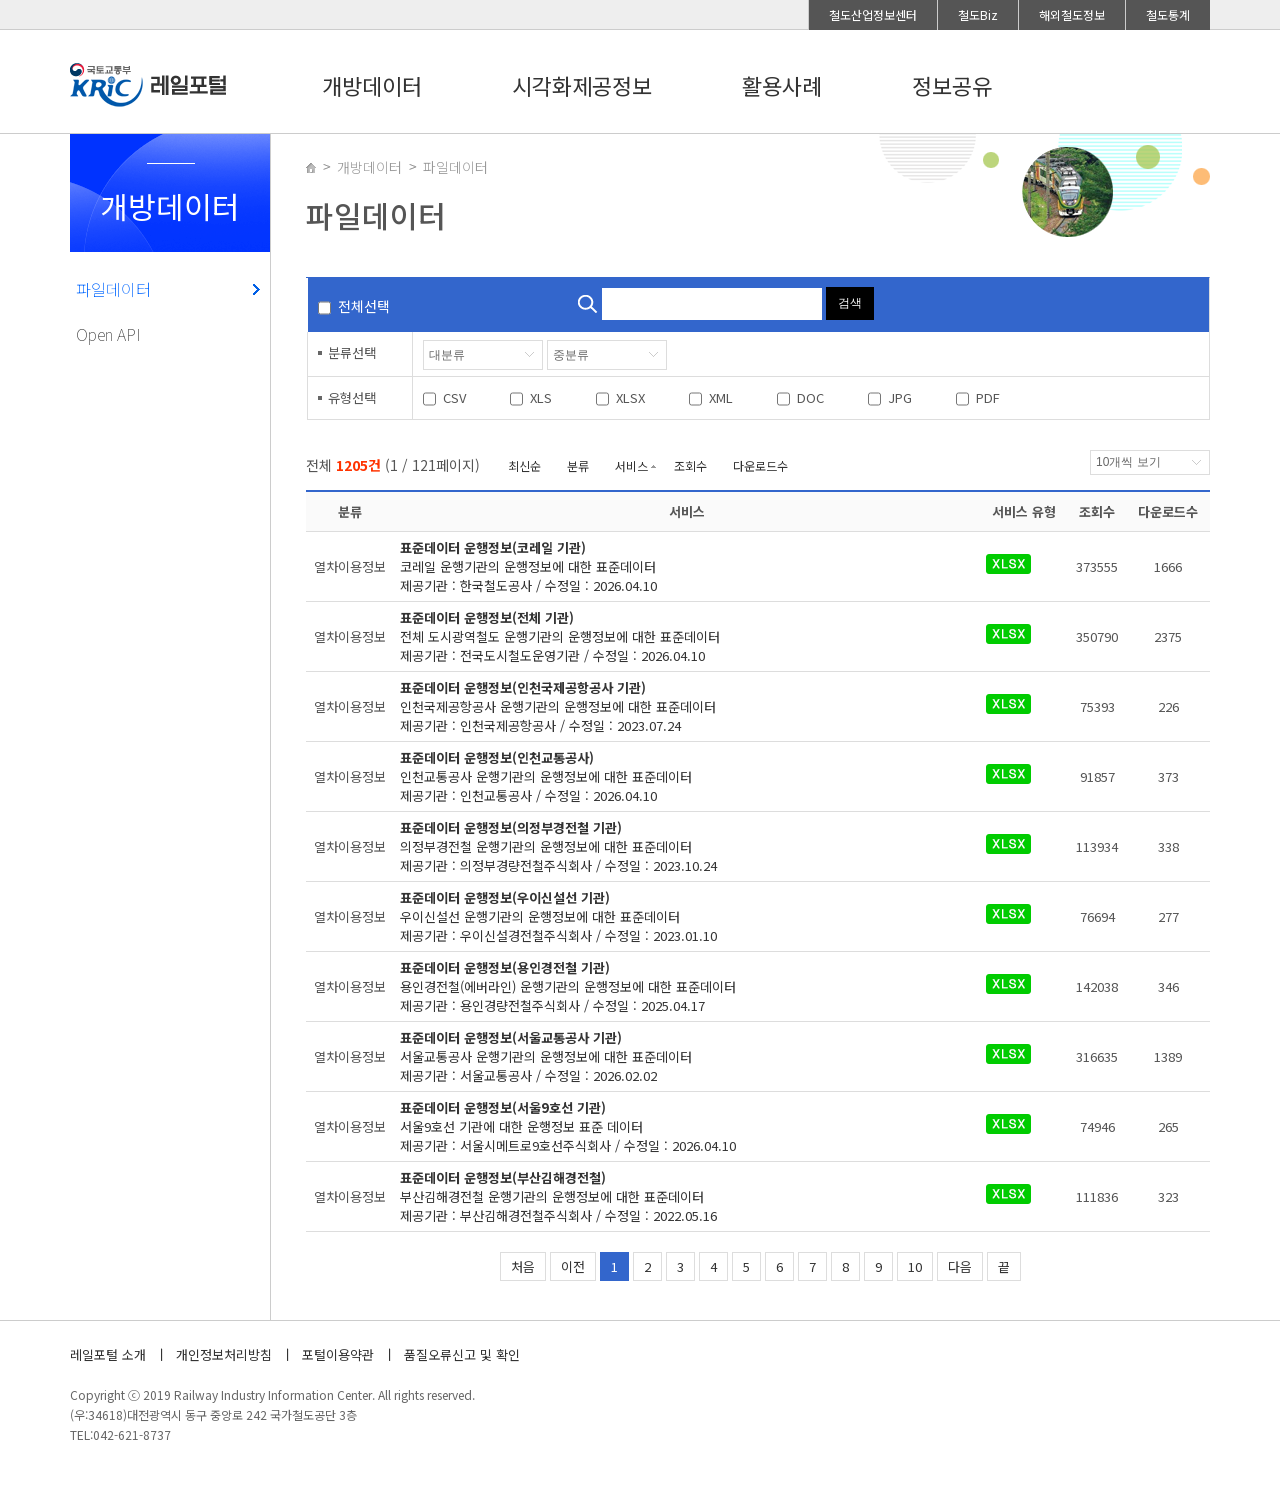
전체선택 (364, 306)
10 (915, 1266)
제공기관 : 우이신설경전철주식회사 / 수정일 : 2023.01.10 (675, 916)
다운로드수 (760, 465)
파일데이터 (113, 289)
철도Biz (978, 14)
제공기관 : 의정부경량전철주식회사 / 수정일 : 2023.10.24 (675, 846)
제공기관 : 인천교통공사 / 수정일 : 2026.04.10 (675, 776)
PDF (988, 397)
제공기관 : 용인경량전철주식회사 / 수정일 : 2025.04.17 (675, 986)
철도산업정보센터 (873, 14)
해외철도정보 (1072, 14)
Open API (108, 334)
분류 (578, 465)
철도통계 (1168, 14)
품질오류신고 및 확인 (462, 1354)
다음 (960, 1266)
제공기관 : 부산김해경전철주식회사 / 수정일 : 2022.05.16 (675, 1196)
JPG (900, 397)
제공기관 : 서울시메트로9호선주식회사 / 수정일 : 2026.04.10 (675, 1126)
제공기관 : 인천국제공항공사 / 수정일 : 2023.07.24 (675, 706)
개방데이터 (372, 85)
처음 (523, 1266)
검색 (850, 303)
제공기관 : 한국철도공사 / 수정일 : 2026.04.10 (675, 566)
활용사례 (782, 85)
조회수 (690, 465)
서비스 (631, 465)
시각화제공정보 (582, 85)
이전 (573, 1266)
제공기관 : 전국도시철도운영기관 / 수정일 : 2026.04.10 (675, 636)
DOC (810, 397)
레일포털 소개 (108, 1354)
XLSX (630, 397)
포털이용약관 (338, 1354)
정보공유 (952, 85)
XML (721, 397)
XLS (541, 397)
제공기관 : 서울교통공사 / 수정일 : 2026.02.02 (675, 1056)
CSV (454, 397)
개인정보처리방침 (224, 1354)
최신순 (524, 465)
